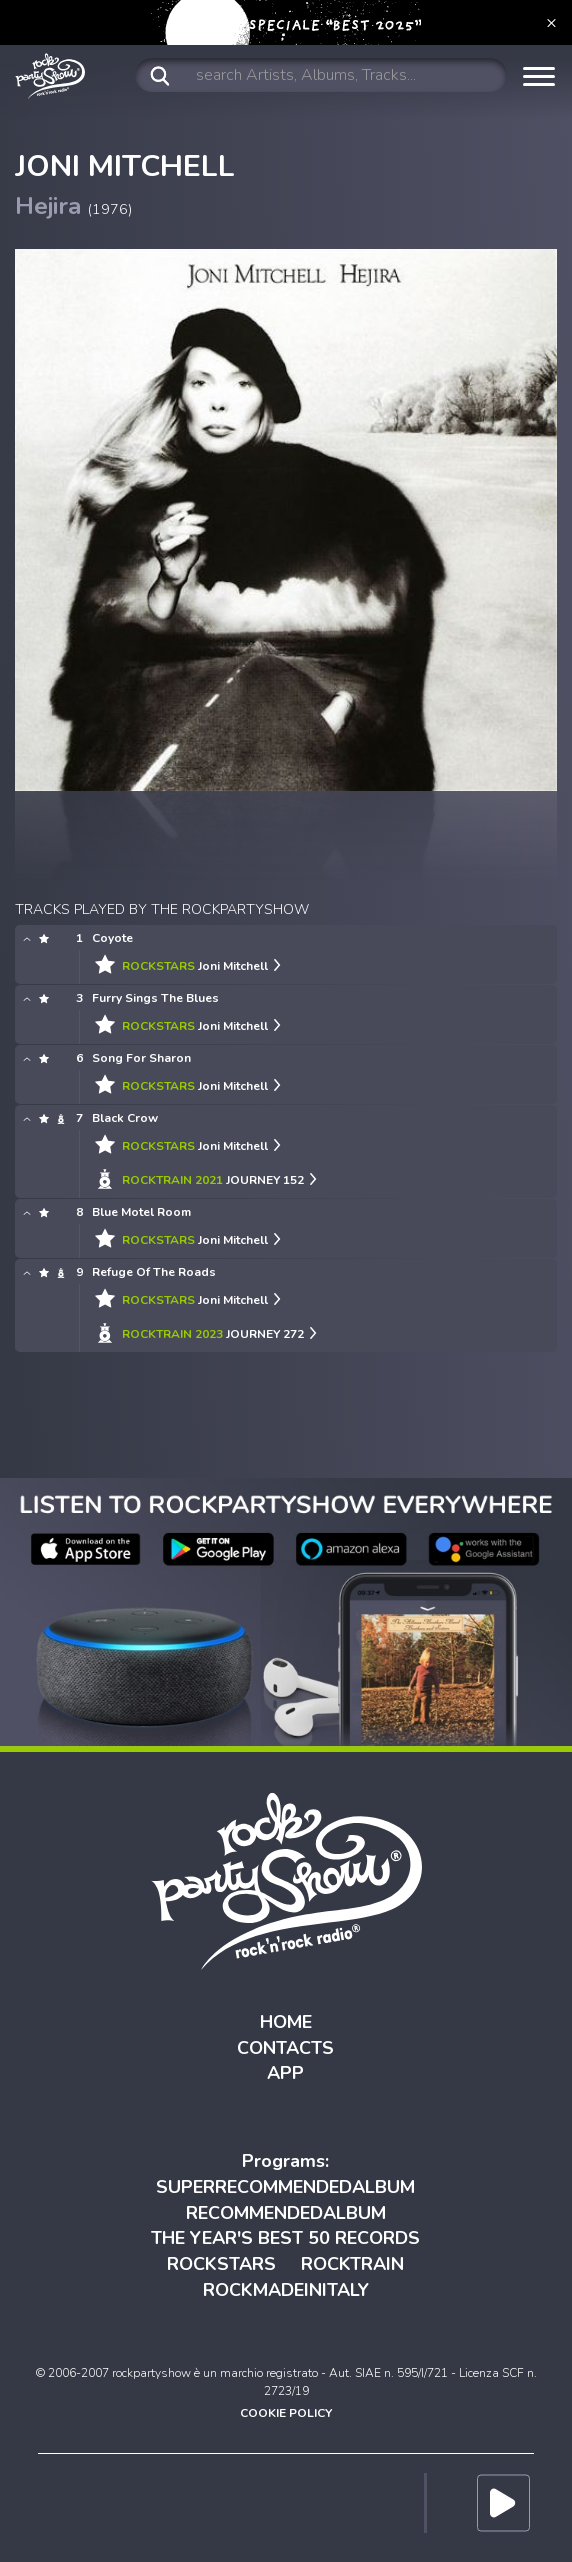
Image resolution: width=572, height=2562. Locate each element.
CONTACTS (285, 2048)
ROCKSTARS (221, 2264)
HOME (286, 2022)
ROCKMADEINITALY (286, 2290)
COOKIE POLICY (286, 2413)
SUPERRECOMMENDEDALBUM (285, 2187)
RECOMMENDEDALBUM (286, 2213)
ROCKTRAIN (352, 2264)
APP (285, 2073)
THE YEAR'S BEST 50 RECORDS (285, 2238)
